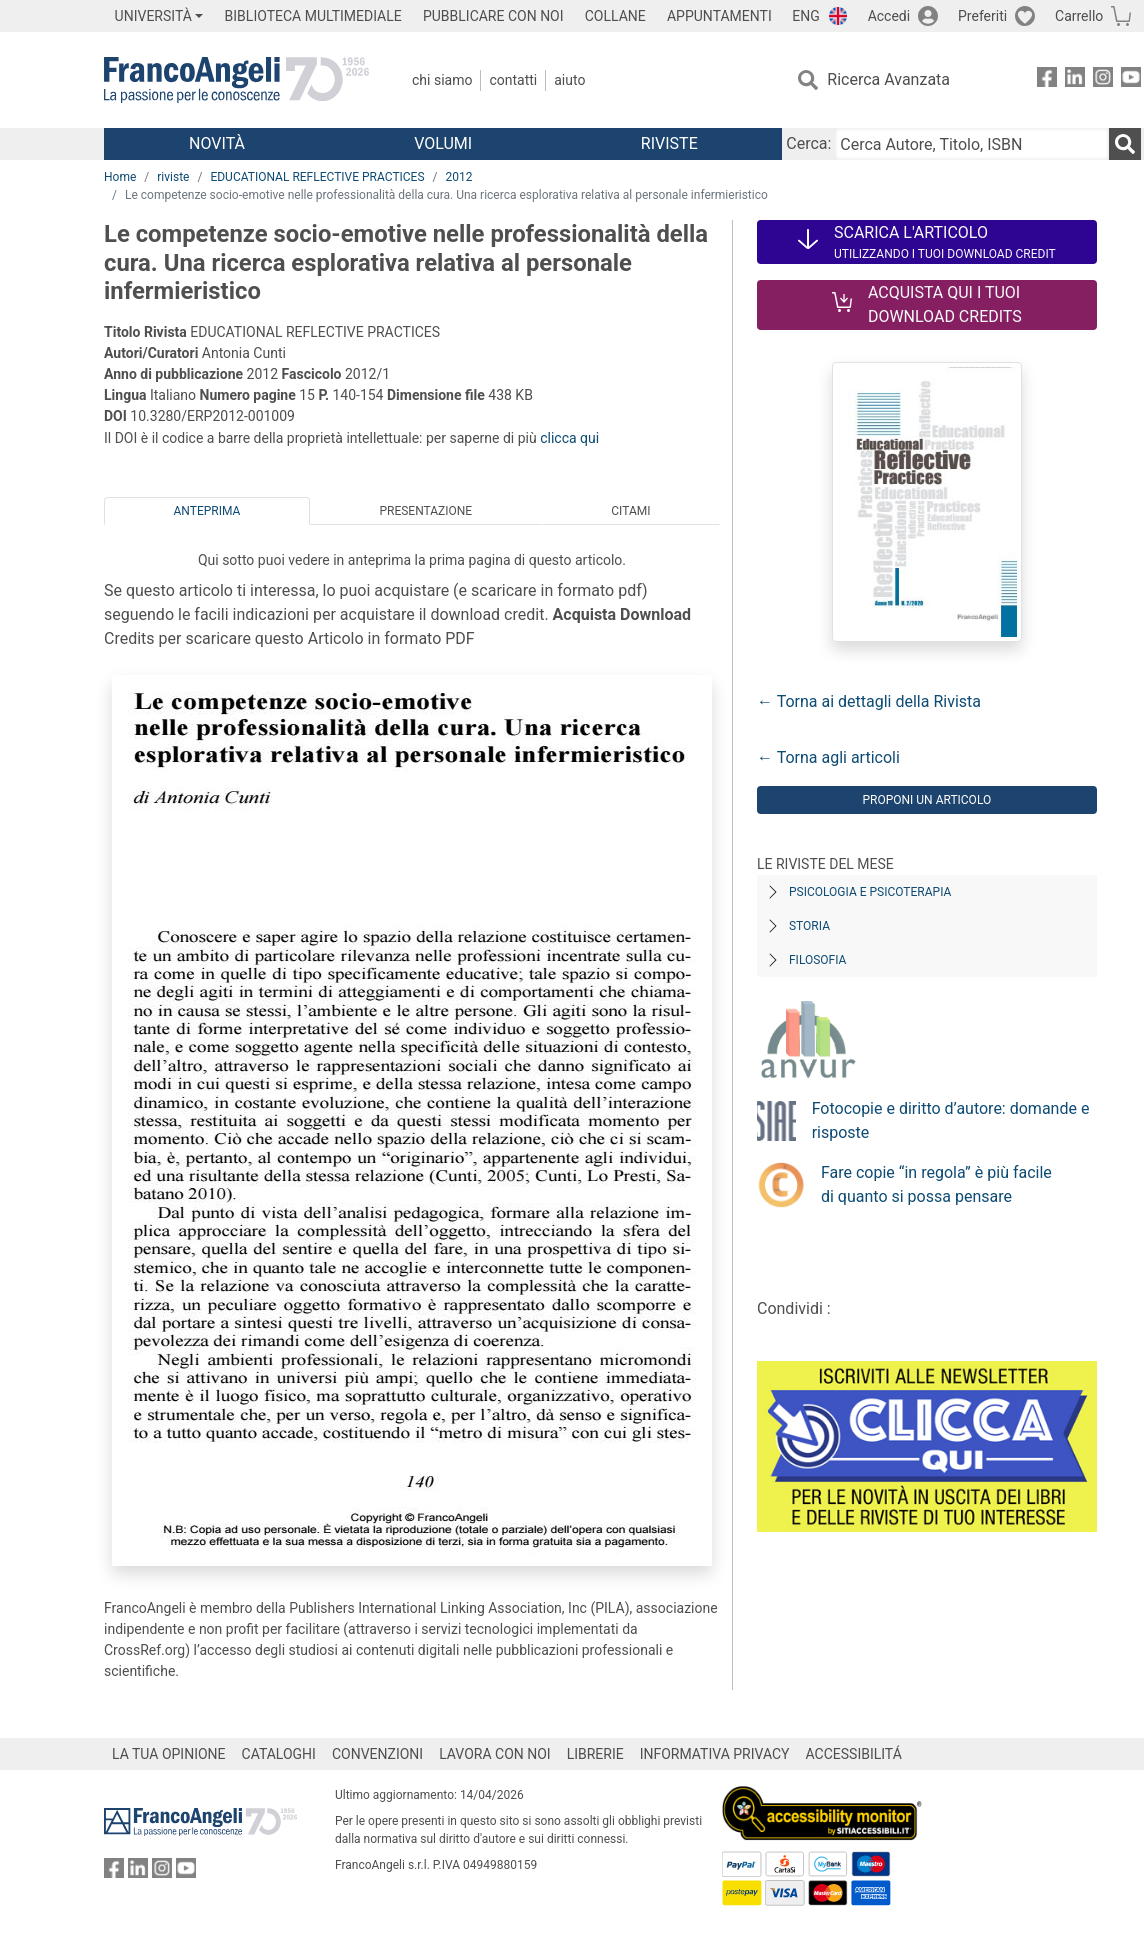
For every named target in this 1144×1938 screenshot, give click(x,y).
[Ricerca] (1125, 144)
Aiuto (569, 80)
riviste (173, 177)
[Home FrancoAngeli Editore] (236, 80)
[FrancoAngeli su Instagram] (1103, 80)
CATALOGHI (279, 1754)
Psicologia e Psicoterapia (870, 892)
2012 (459, 177)
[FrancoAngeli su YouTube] (1131, 80)
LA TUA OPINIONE (169, 1754)
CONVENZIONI (377, 1754)
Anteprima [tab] (207, 511)
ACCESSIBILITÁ (854, 1754)
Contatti (513, 80)
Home (120, 177)
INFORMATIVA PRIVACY (715, 1754)
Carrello (1079, 16)
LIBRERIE (595, 1754)
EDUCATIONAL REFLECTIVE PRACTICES (317, 177)
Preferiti (982, 16)
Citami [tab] (630, 511)
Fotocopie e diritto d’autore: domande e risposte (951, 1120)
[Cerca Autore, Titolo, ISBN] (972, 144)
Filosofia (817, 960)
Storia (809, 926)
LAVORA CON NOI (495, 1754)
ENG (805, 16)
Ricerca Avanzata (888, 79)
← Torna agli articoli (828, 757)
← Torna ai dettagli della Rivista (869, 701)
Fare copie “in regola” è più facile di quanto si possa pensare (936, 1184)
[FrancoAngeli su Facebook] (1047, 80)
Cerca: (808, 143)
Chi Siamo (442, 80)
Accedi (889, 16)
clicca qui (569, 438)
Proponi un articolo (926, 800)
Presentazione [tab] (425, 511)
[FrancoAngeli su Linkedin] (1075, 80)
